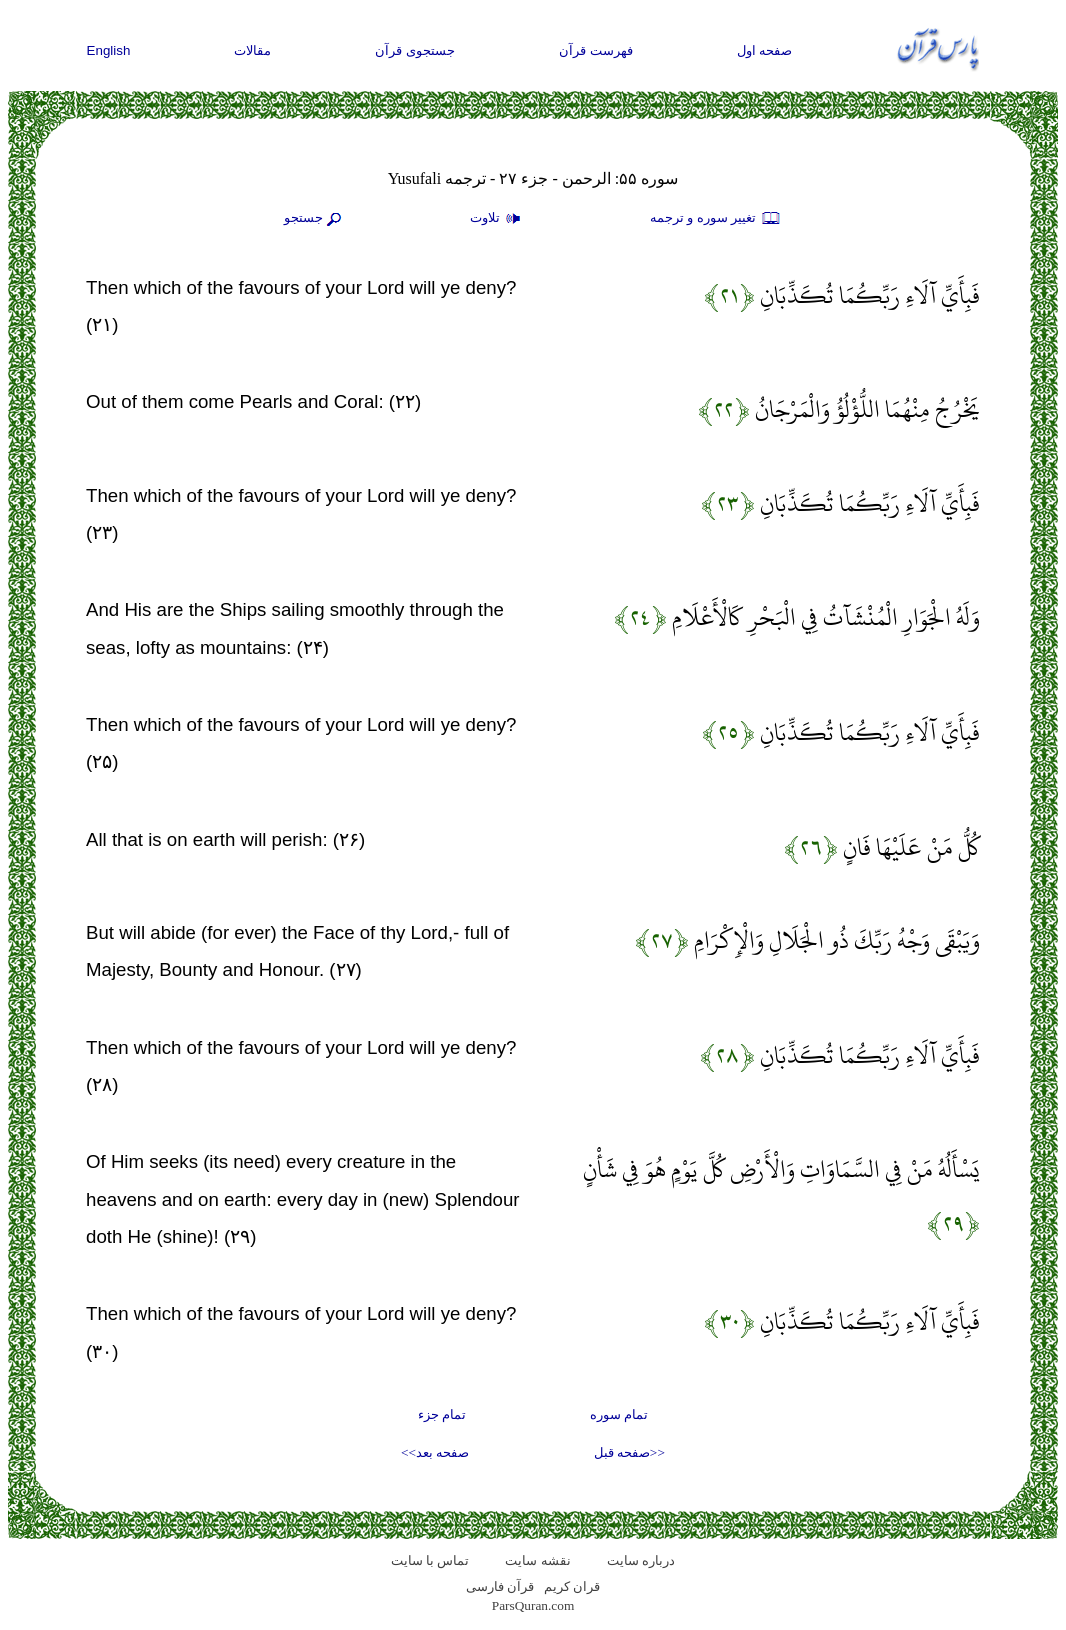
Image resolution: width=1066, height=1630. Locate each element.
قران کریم (572, 1586)
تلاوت (498, 219)
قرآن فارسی (500, 1586)
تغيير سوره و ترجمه (716, 219)
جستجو (315, 219)
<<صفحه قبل (629, 1452)
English (109, 50)
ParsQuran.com (533, 1605)
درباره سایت (641, 1560)
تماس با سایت (430, 1560)
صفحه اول (765, 50)
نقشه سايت (537, 1560)
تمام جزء (442, 1414)
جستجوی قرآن (415, 50)
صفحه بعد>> (435, 1452)
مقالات (252, 50)
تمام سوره (619, 1414)
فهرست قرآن (596, 50)
